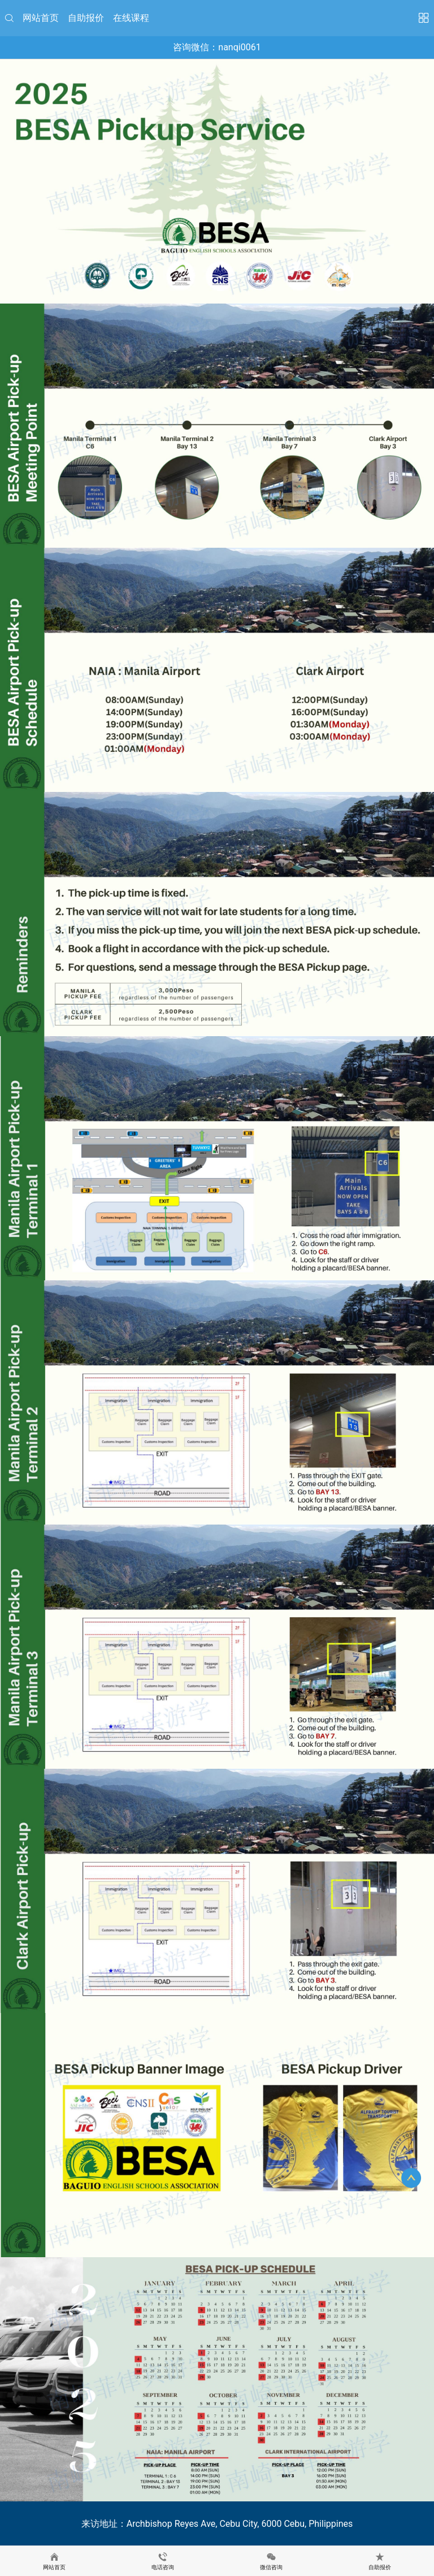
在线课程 (131, 17)
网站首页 (41, 17)
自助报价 (86, 17)
